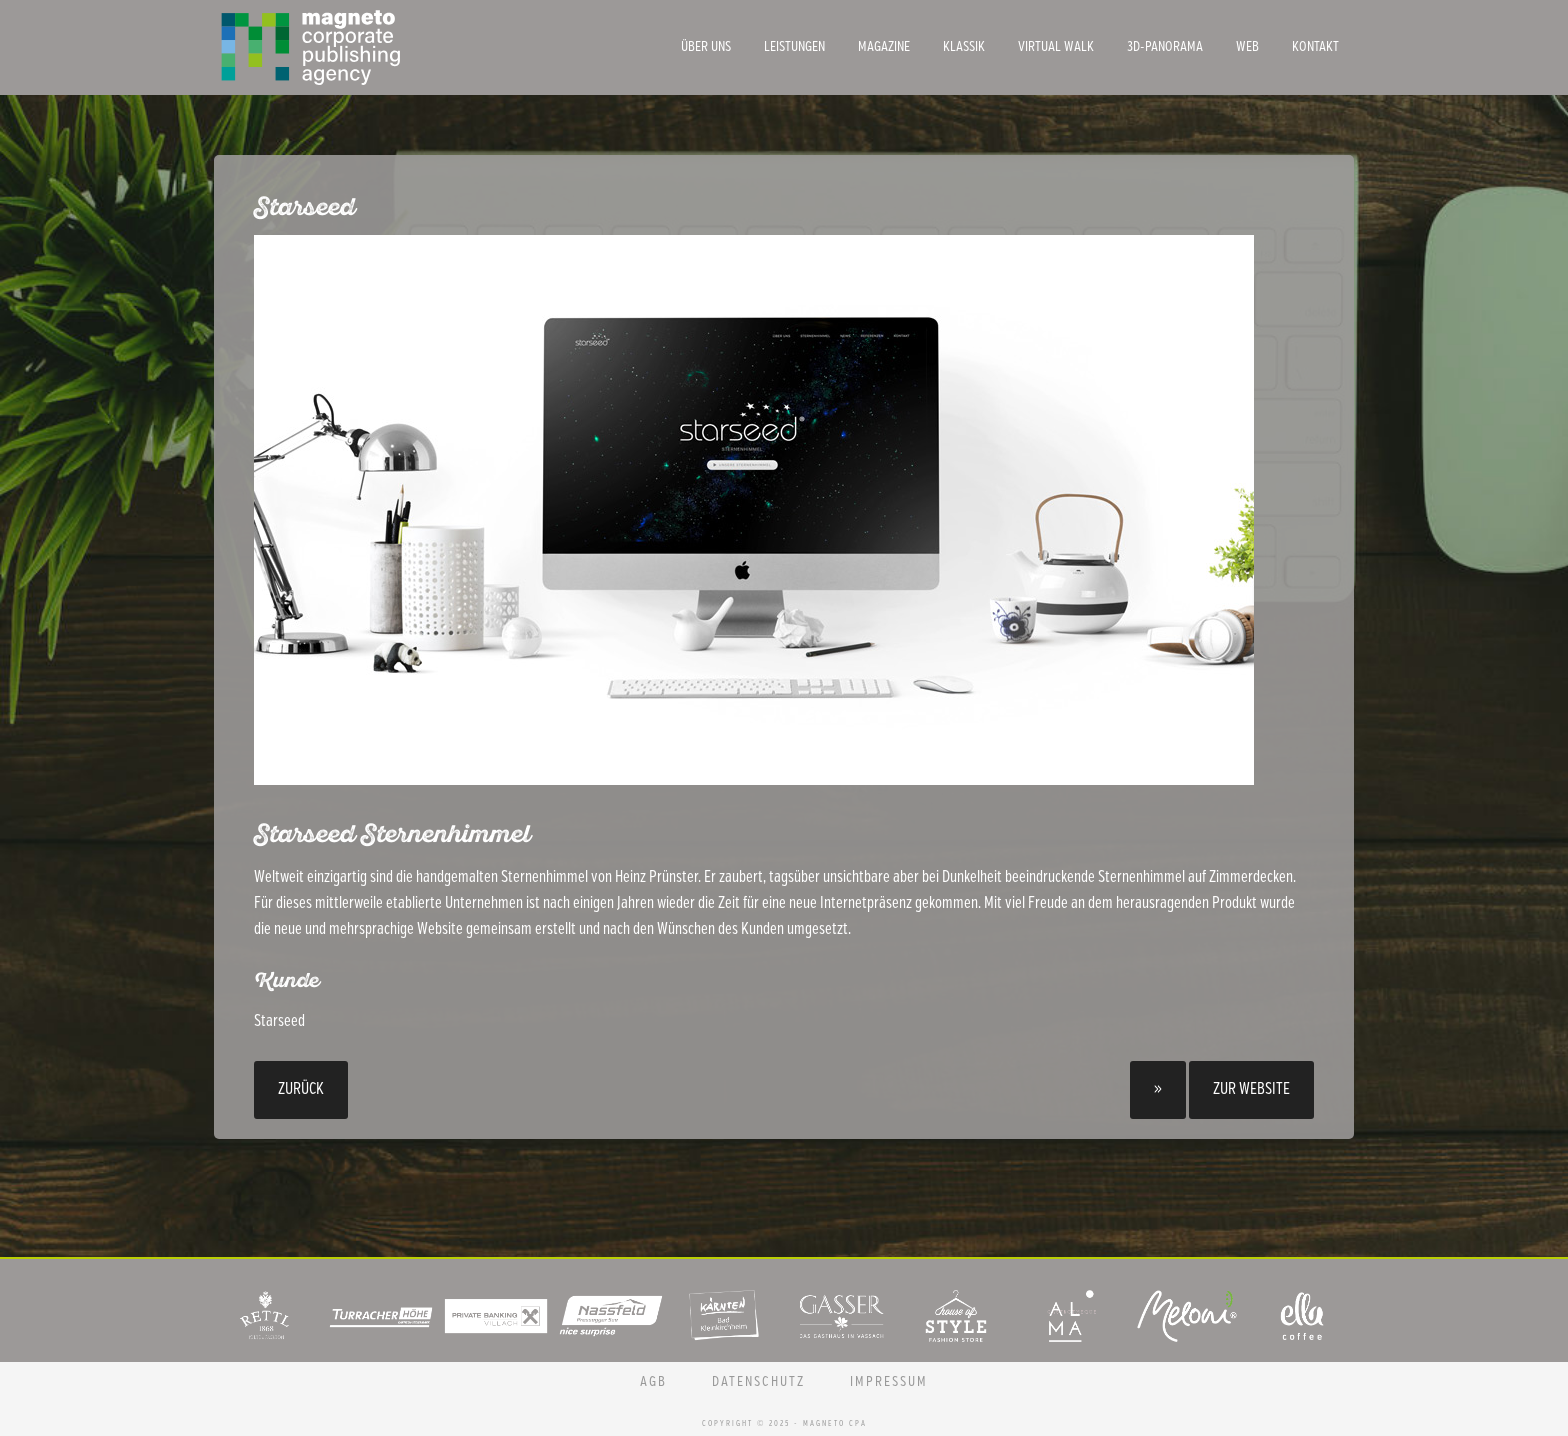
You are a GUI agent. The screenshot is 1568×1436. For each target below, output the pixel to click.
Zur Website (1251, 1089)
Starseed (279, 1021)
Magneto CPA (364, 47)
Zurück (301, 1089)
